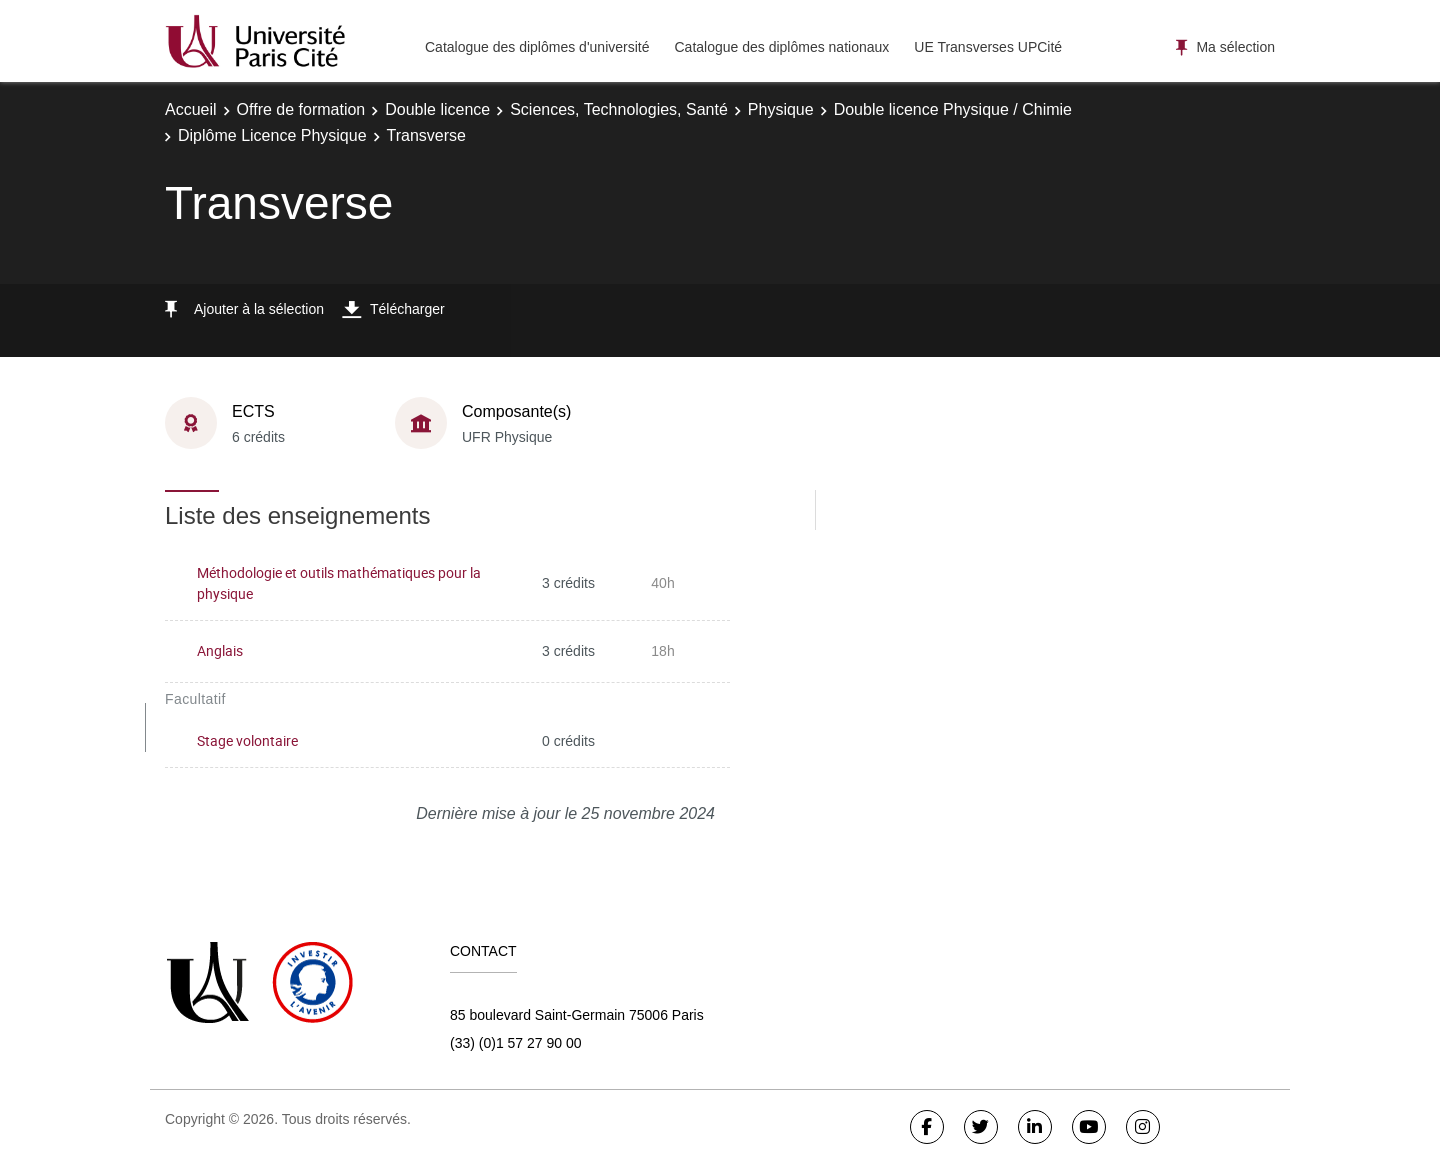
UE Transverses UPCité (988, 47)
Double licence (437, 109)
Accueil (191, 109)
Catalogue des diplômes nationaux (781, 47)
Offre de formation (301, 109)
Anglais (220, 650)
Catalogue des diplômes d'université (537, 47)
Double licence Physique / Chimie (953, 109)
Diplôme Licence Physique (272, 135)
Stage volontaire (247, 740)
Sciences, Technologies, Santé (619, 109)
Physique (781, 109)
